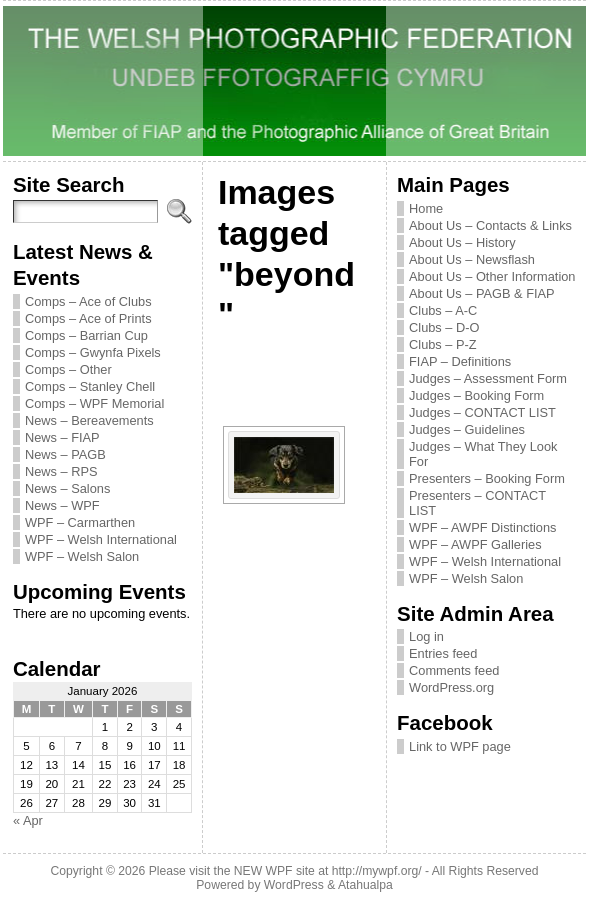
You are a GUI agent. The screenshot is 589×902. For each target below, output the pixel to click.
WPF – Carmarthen (80, 522)
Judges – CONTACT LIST (482, 412)
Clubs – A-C (443, 310)
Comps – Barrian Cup (86, 335)
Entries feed (443, 653)
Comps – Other (68, 369)
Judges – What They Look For (483, 454)
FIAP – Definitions (460, 361)
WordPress (294, 885)
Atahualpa (365, 885)
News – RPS (61, 471)
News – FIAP (62, 437)
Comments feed (454, 670)
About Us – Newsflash (472, 259)
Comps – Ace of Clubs (88, 301)
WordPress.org (451, 687)
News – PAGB (65, 454)
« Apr (28, 820)
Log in (426, 636)
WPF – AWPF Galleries (475, 544)
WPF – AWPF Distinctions (482, 527)
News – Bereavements (89, 420)
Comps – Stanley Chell (90, 386)
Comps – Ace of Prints (88, 318)
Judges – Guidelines (467, 429)
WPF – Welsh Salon (82, 556)
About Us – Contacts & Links (490, 225)
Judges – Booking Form (476, 395)
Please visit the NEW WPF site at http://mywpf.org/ (285, 871)
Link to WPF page (460, 746)
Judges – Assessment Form (488, 378)
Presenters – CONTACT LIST (477, 503)
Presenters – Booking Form (487, 478)
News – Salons (67, 488)
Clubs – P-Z (443, 344)
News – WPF (62, 505)
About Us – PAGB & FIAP (482, 293)
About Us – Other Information (492, 276)
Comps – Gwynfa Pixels (93, 352)
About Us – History (462, 242)
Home (426, 208)
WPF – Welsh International (101, 539)
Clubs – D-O (444, 327)
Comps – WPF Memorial (94, 403)
